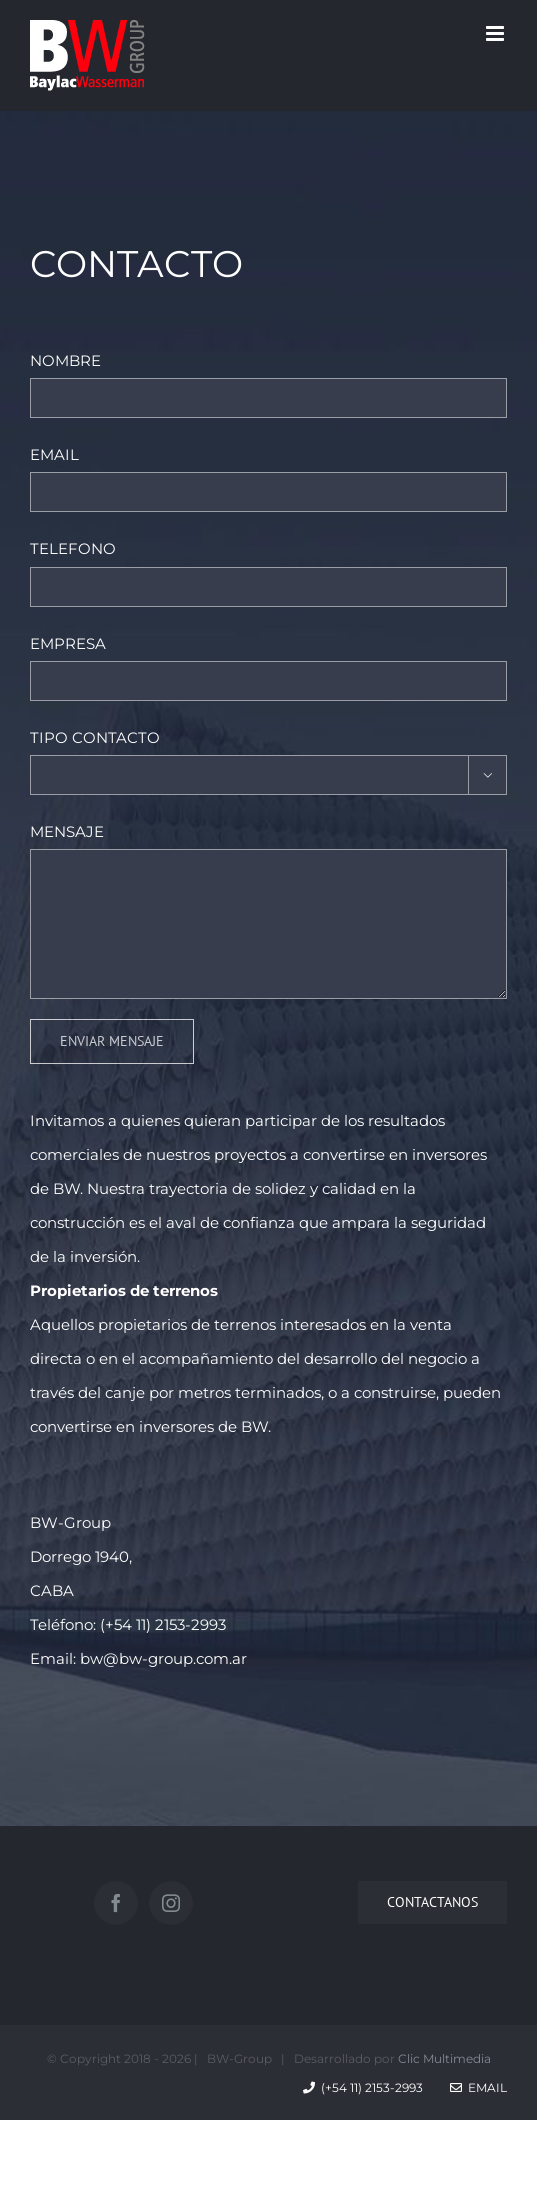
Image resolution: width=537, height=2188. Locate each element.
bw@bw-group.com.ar (163, 1658)
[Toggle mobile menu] (496, 33)
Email (478, 2087)
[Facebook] (116, 1903)
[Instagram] (171, 1903)
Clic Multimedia (444, 2058)
